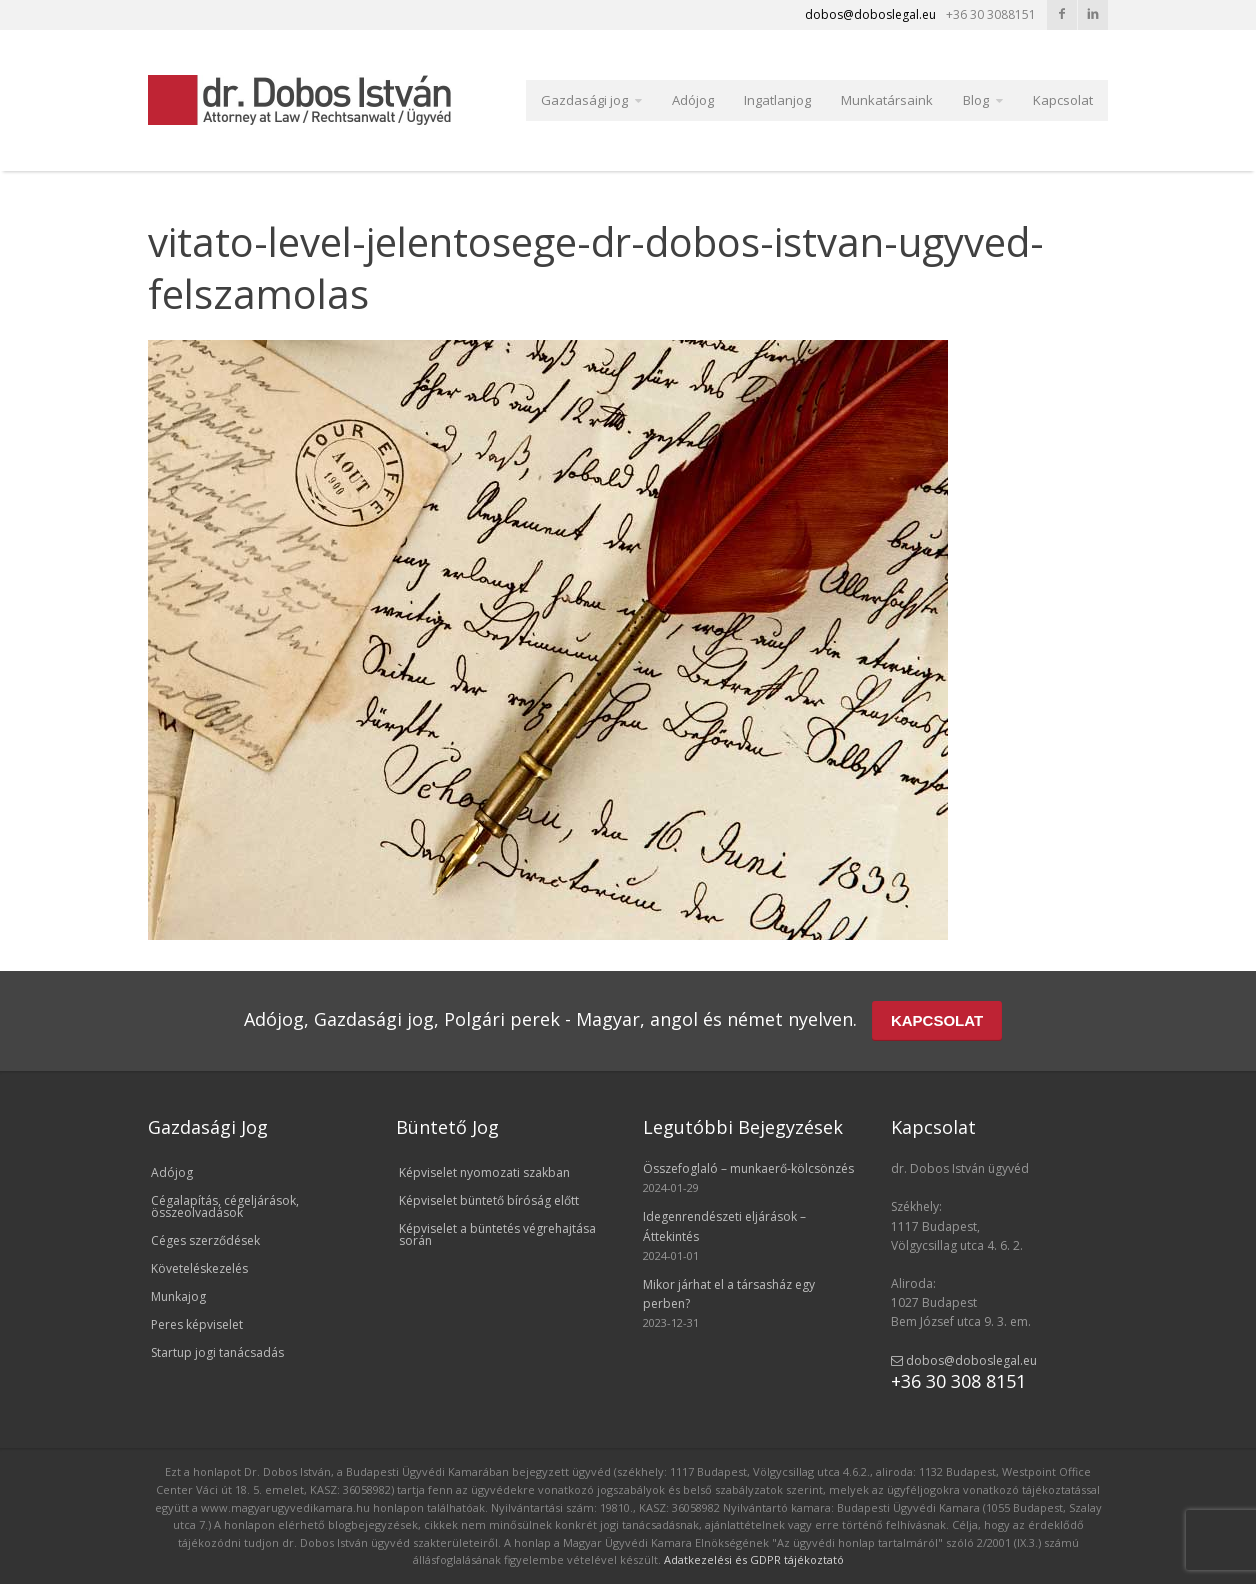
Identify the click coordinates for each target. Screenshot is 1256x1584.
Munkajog (178, 1296)
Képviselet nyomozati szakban (484, 1172)
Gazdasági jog (584, 100)
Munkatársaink (887, 100)
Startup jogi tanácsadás (217, 1352)
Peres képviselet (197, 1324)
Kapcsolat (1063, 100)
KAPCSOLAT (937, 1020)
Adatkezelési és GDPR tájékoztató (754, 1559)
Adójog (693, 100)
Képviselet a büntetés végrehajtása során (497, 1234)
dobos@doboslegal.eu (964, 1360)
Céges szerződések (205, 1240)
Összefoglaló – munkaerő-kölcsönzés (748, 1168)
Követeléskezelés (199, 1268)
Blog (976, 100)
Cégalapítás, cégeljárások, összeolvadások (225, 1206)
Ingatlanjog (777, 100)
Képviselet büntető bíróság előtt (489, 1200)
